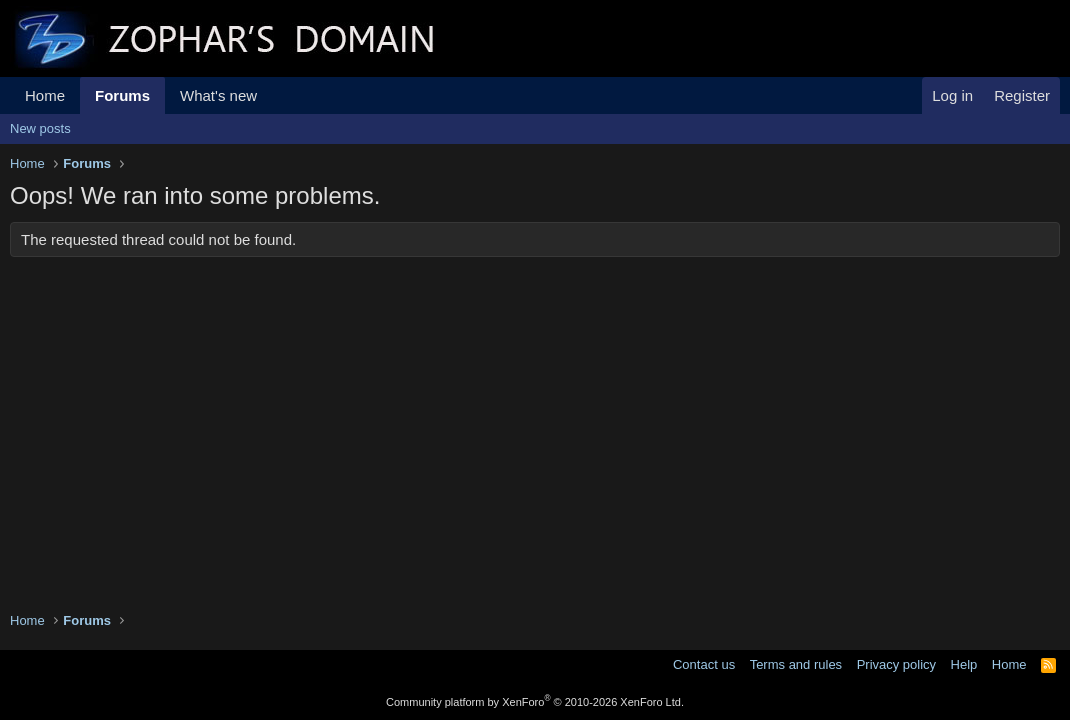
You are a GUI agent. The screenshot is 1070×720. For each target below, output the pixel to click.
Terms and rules (796, 664)
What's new (218, 95)
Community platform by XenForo (535, 702)
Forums (122, 95)
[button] (273, 95)
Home (45, 95)
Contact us (704, 664)
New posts (40, 128)
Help (964, 664)
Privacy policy (896, 664)
